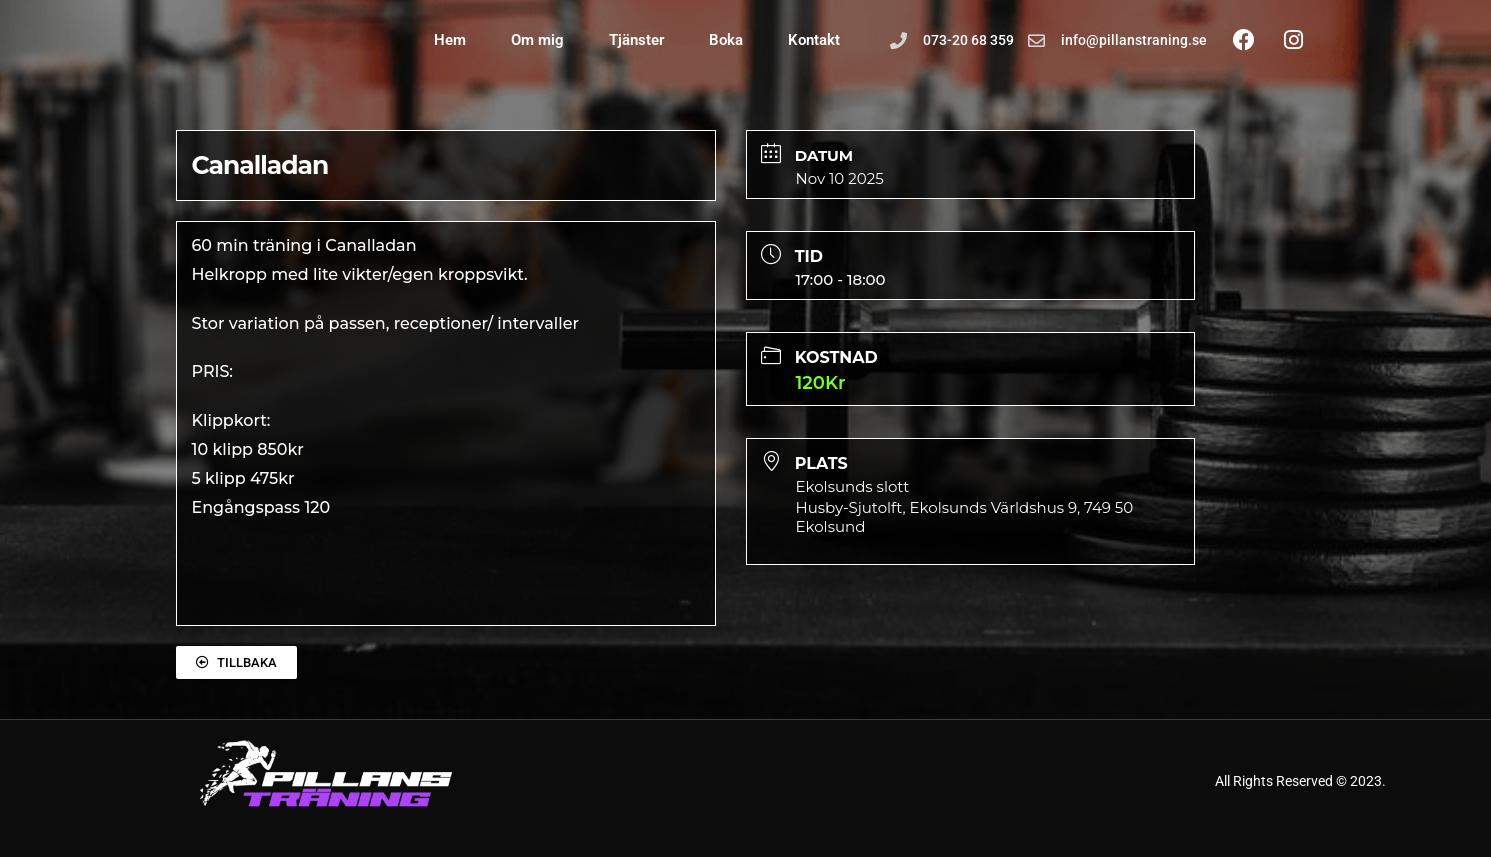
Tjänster (636, 40)
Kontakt (814, 40)
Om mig (537, 40)
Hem (450, 40)
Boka (726, 40)
